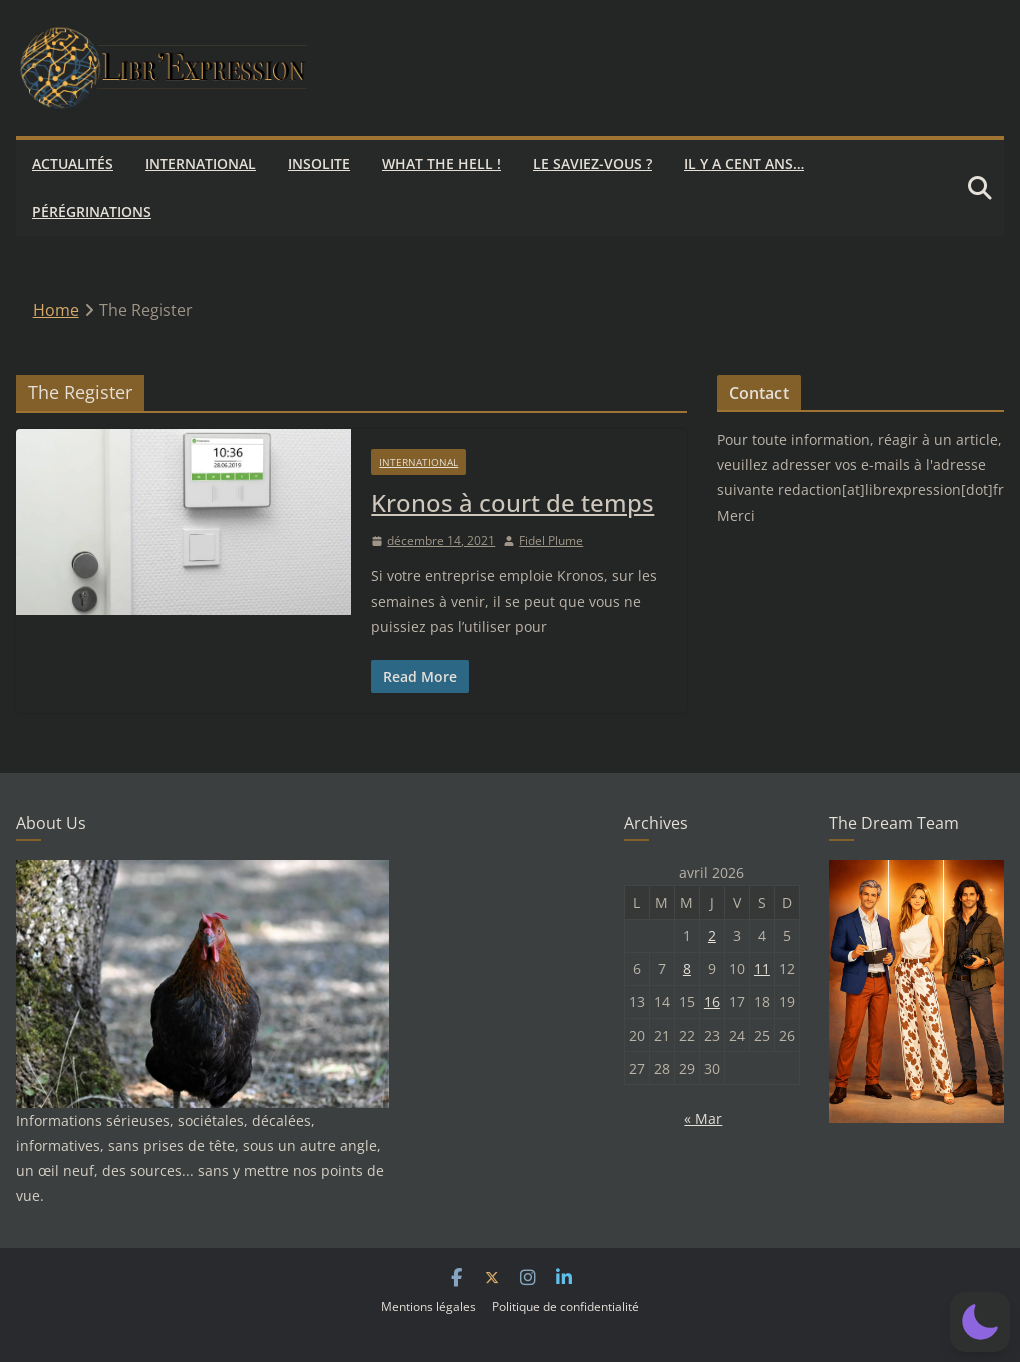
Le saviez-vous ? (592, 163)
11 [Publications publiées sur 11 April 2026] (762, 968)
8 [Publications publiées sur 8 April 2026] (687, 968)
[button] (980, 1322)
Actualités (72, 163)
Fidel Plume (551, 540)
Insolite (319, 163)
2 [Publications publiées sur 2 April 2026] (712, 935)
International (200, 163)
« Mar (703, 1118)
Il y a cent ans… (744, 163)
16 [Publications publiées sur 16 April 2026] (712, 1001)
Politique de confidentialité (565, 1306)
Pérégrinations (91, 211)
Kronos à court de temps (512, 502)
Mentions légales (428, 1306)
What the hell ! (441, 163)
